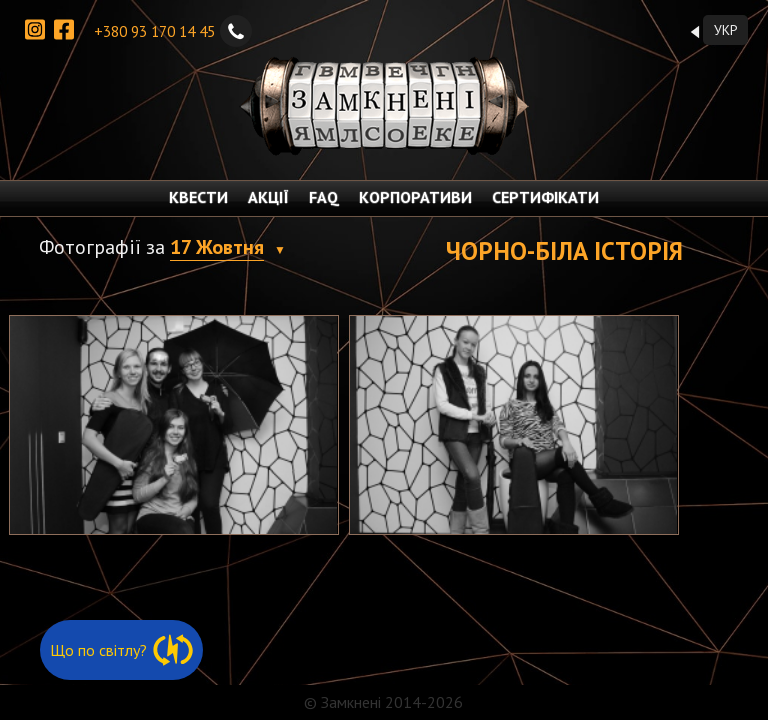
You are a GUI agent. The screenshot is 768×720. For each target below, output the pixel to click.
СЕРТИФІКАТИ (545, 197)
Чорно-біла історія (564, 250)
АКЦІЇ (268, 197)
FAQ (324, 197)
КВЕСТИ (198, 197)
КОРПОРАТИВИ (415, 197)
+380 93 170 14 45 (173, 31)
